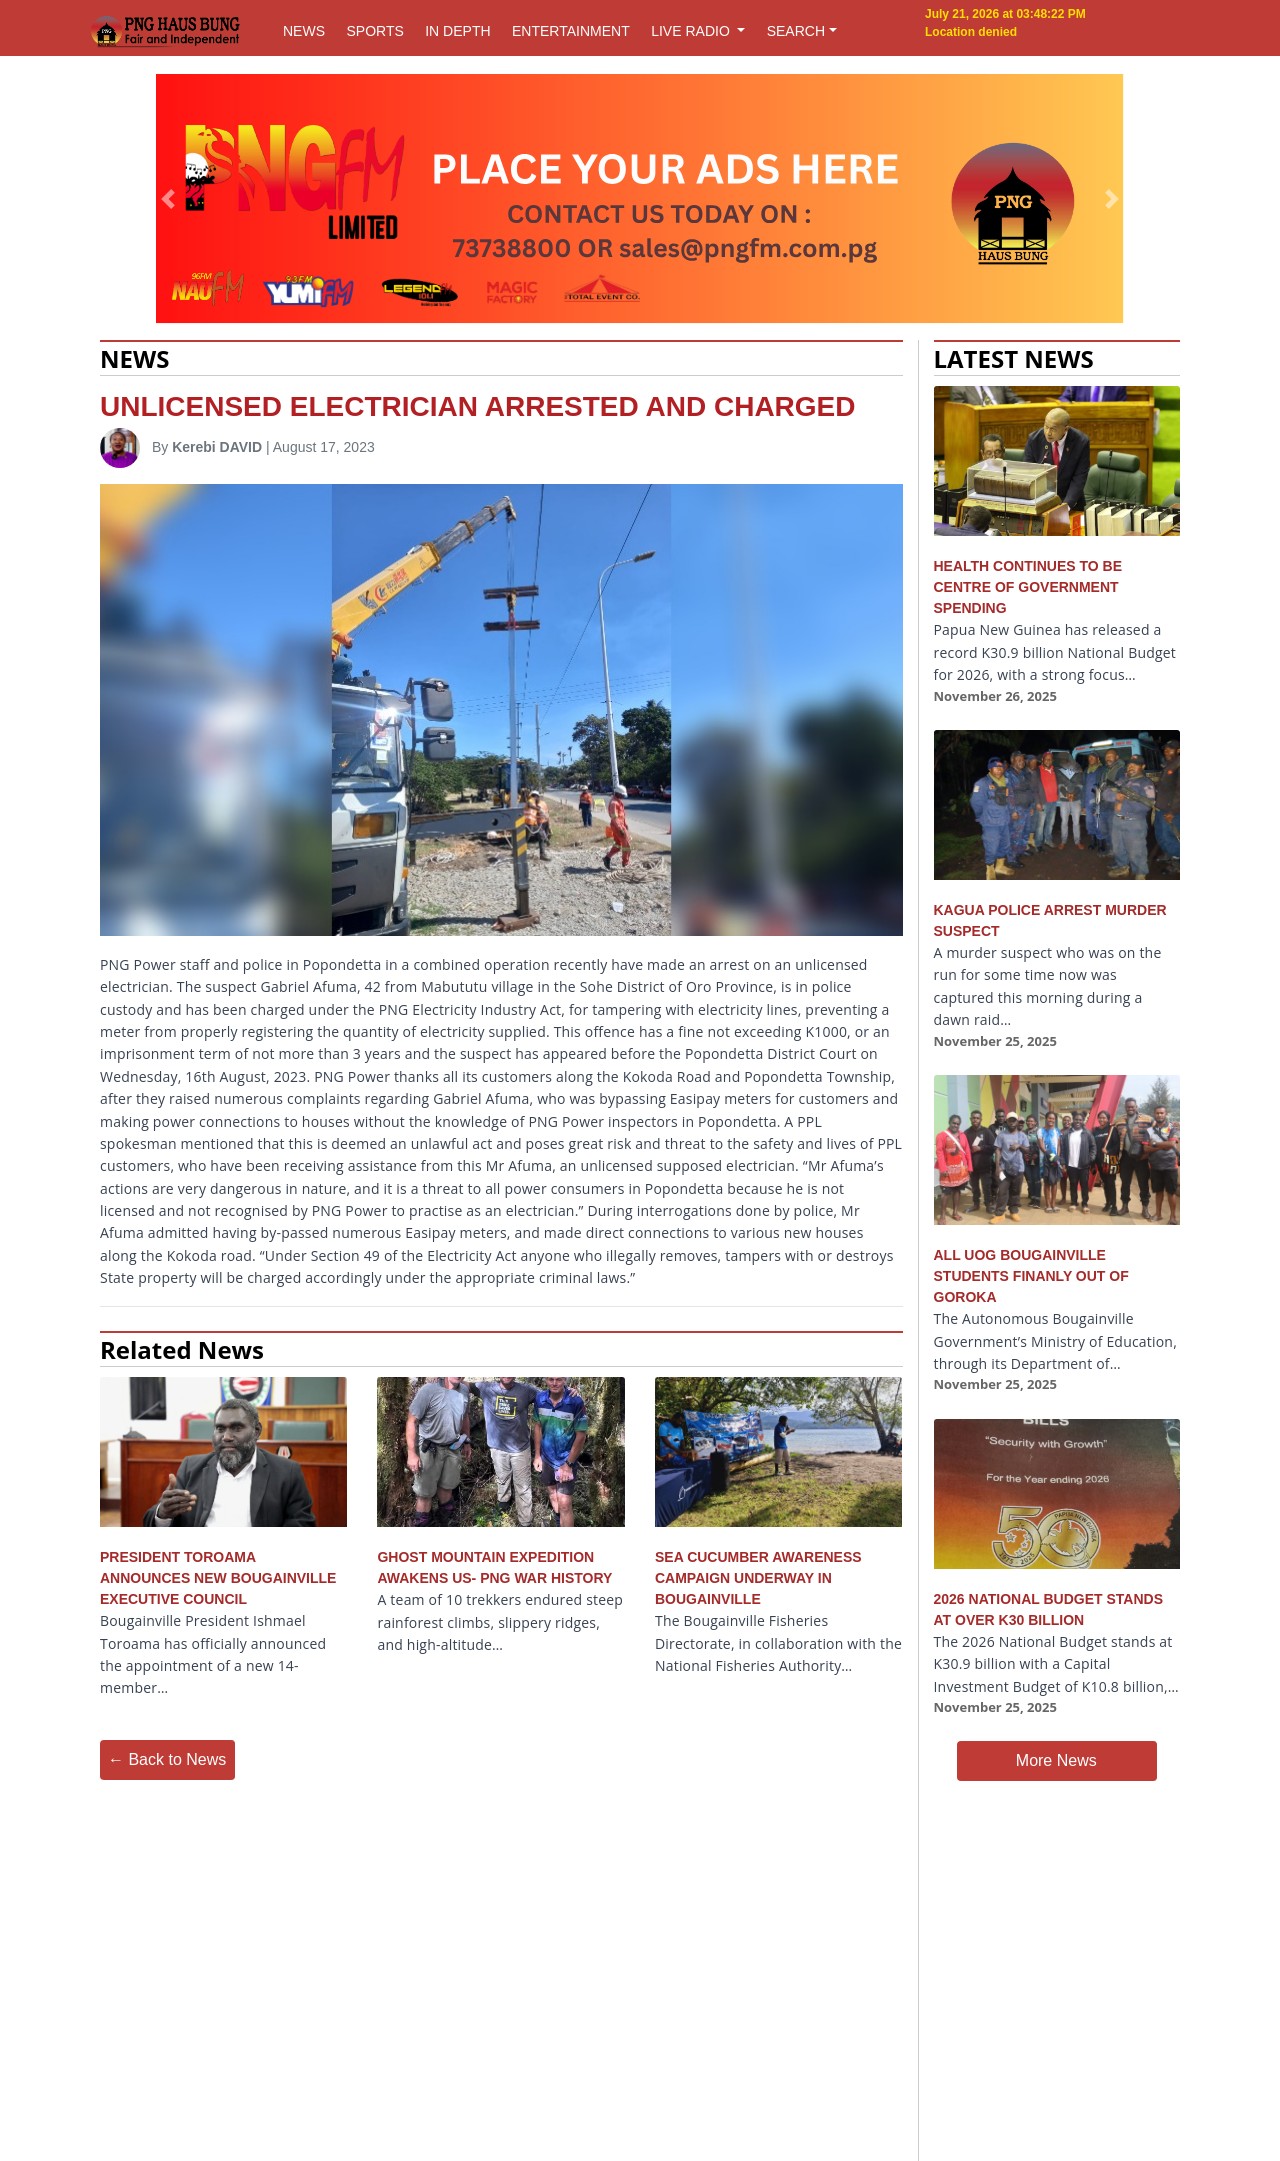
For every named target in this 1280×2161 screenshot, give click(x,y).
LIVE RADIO (692, 31)
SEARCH (796, 31)
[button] (168, 199)
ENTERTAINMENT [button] (571, 31)
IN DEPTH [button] (457, 31)
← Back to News (167, 1759)
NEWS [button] (304, 31)
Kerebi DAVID (217, 447)
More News (1056, 1760)
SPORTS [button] (374, 31)
